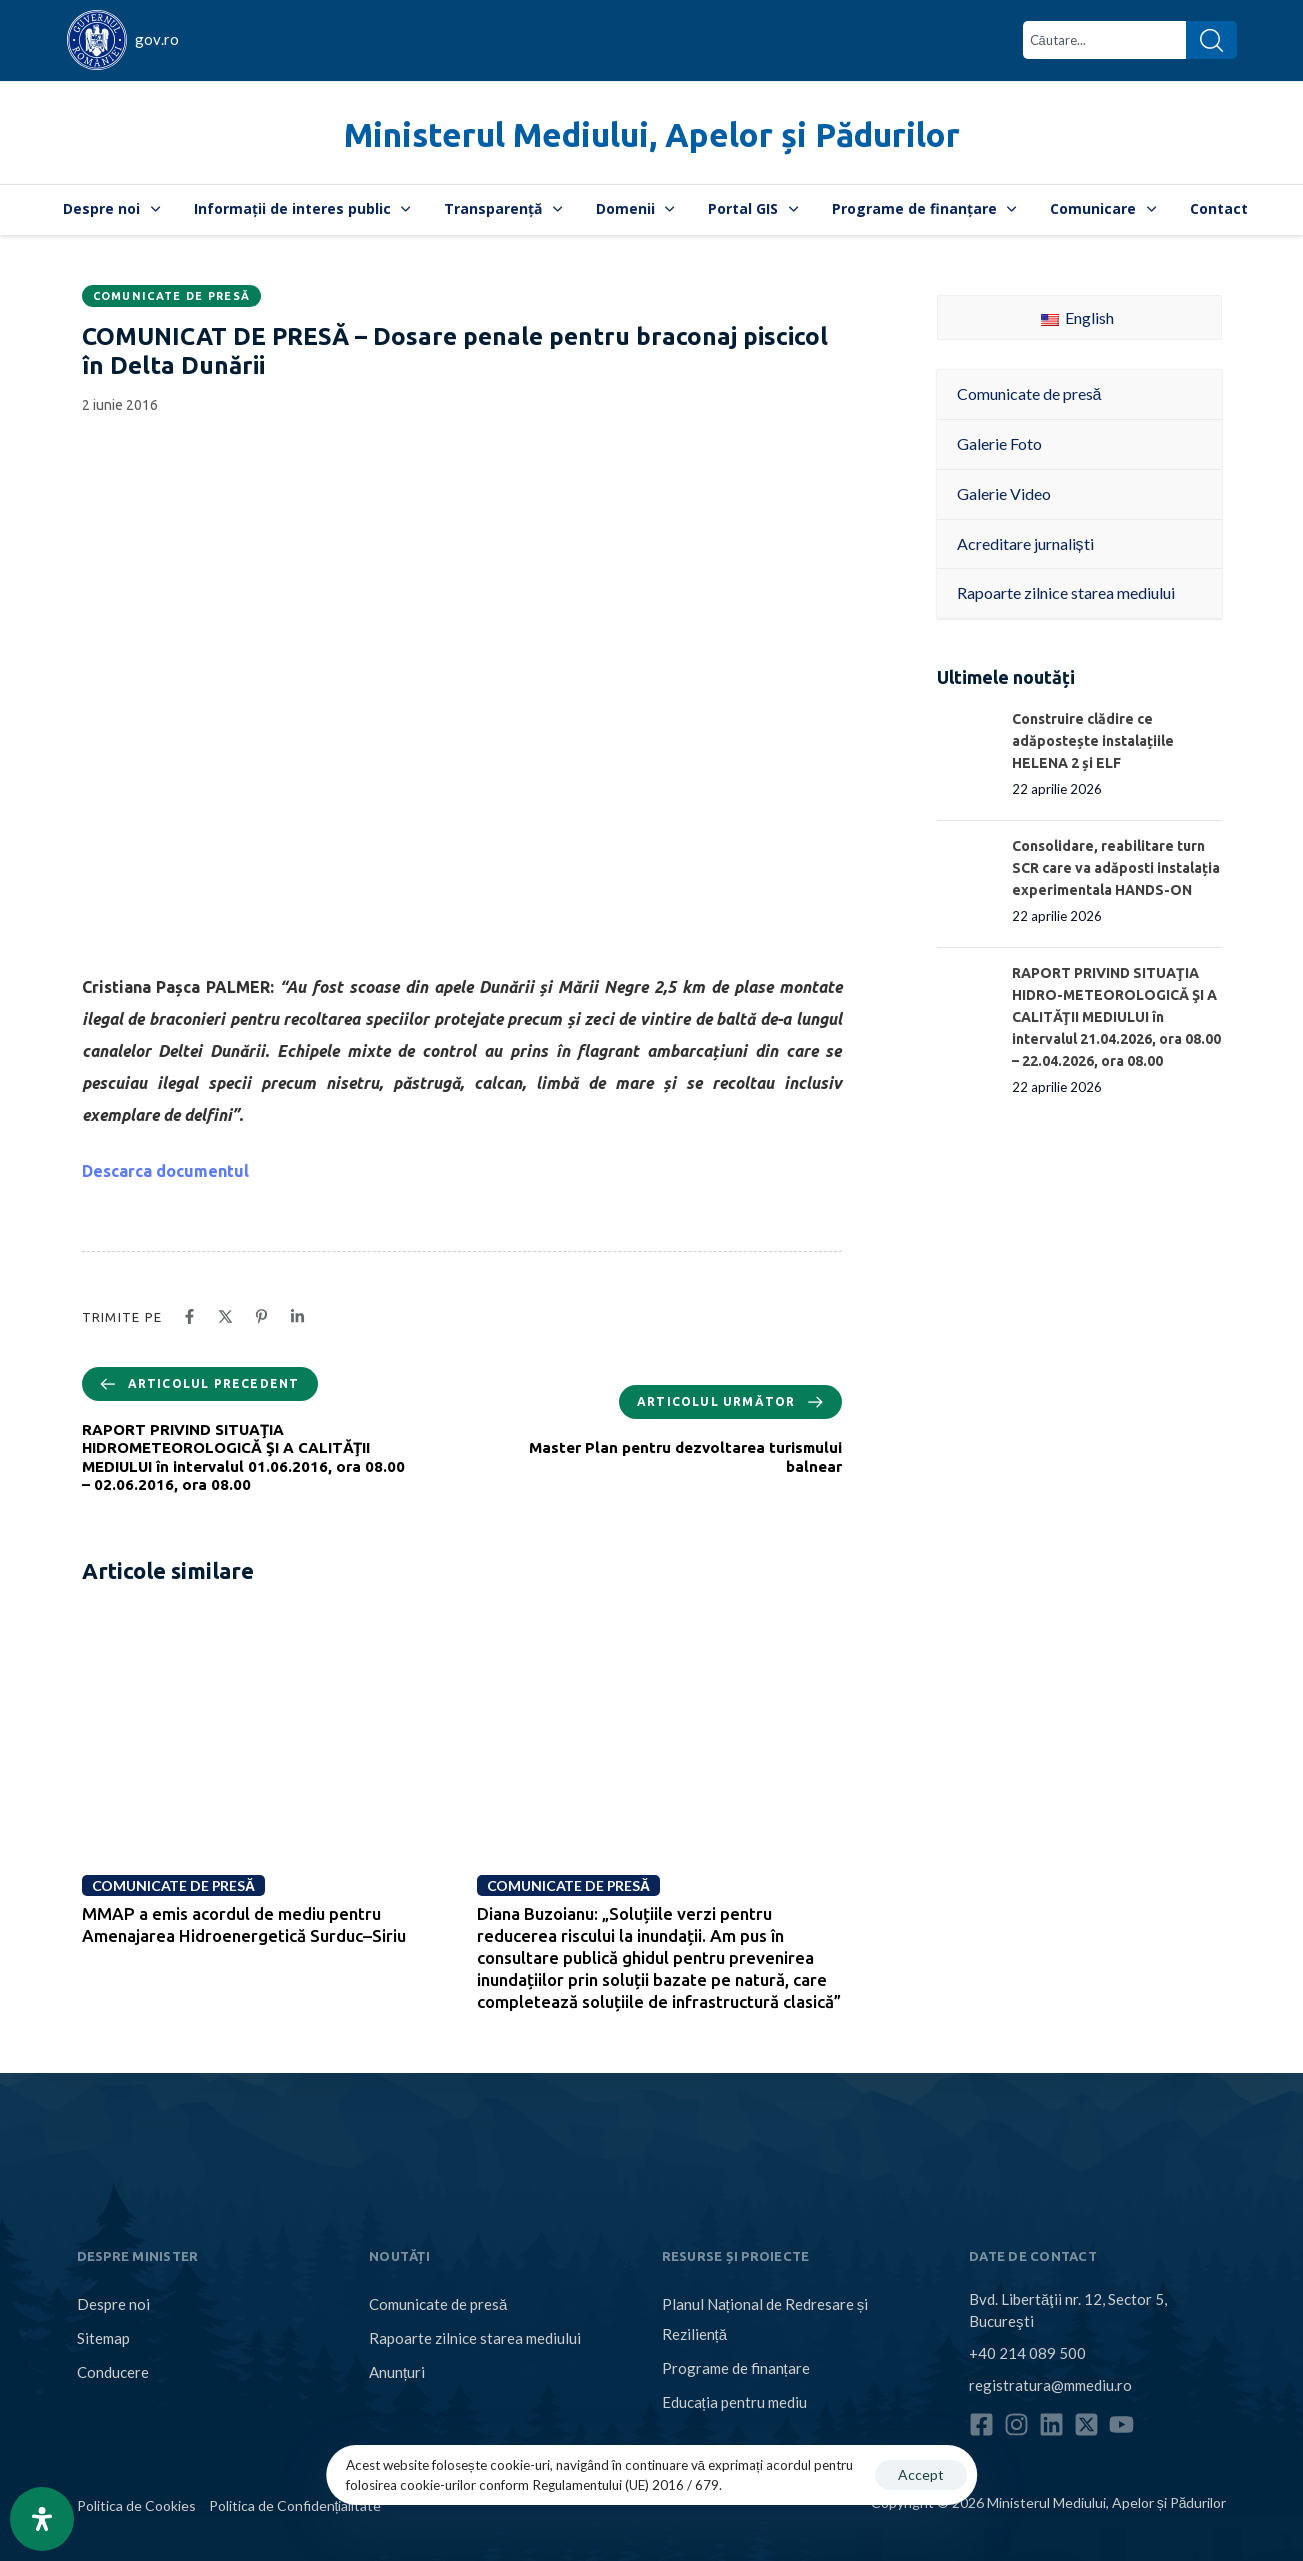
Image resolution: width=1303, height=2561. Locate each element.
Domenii (635, 208)
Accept (921, 2474)
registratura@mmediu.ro (1050, 2385)
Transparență (503, 208)
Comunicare (1103, 208)
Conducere (113, 2372)
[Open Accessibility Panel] (42, 2519)
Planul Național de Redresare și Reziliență (765, 2319)
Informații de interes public (302, 208)
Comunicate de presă (172, 296)
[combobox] (1104, 40)
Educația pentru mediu (734, 2402)
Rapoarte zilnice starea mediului (475, 2338)
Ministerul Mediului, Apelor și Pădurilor (652, 134)
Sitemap (103, 2338)
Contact (1219, 208)
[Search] (1211, 40)
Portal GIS (753, 208)
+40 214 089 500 (1027, 2353)
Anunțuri (397, 2372)
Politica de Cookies (136, 2505)
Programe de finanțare (924, 208)
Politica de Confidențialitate (295, 2505)
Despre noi (111, 208)
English (1077, 317)
